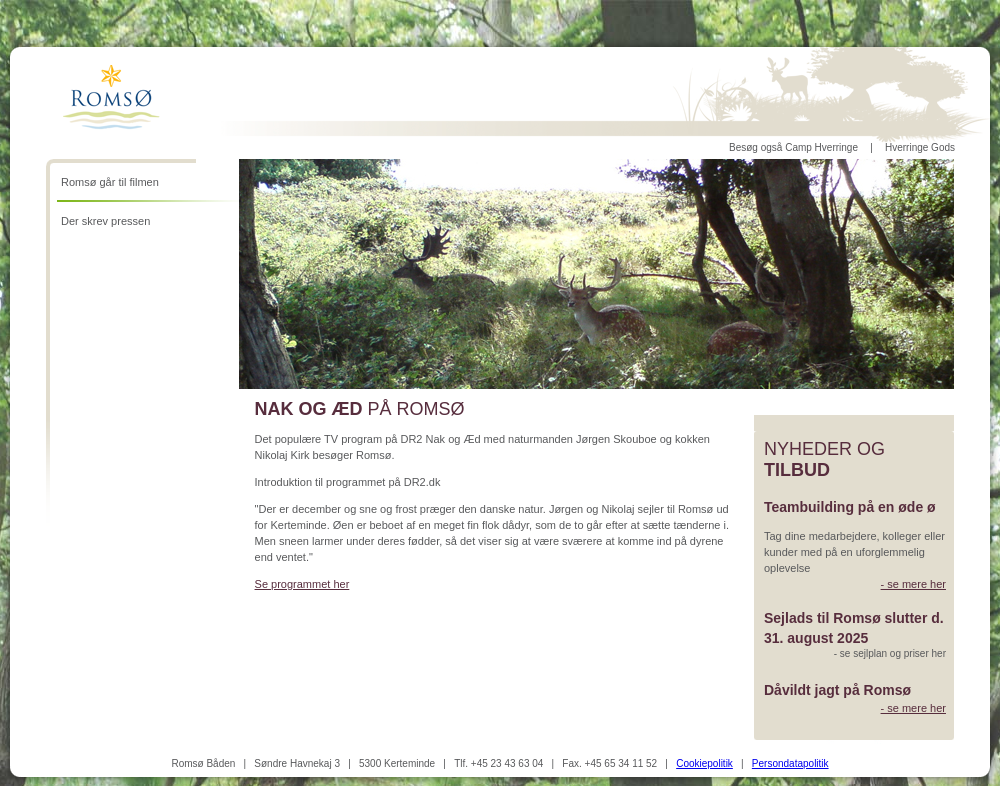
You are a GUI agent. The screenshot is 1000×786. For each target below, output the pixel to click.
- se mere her (913, 584)
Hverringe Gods (920, 147)
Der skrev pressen (105, 221)
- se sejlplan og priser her (890, 653)
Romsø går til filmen (110, 182)
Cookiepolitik (704, 763)
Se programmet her (302, 584)
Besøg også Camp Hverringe (793, 147)
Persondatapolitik (790, 763)
